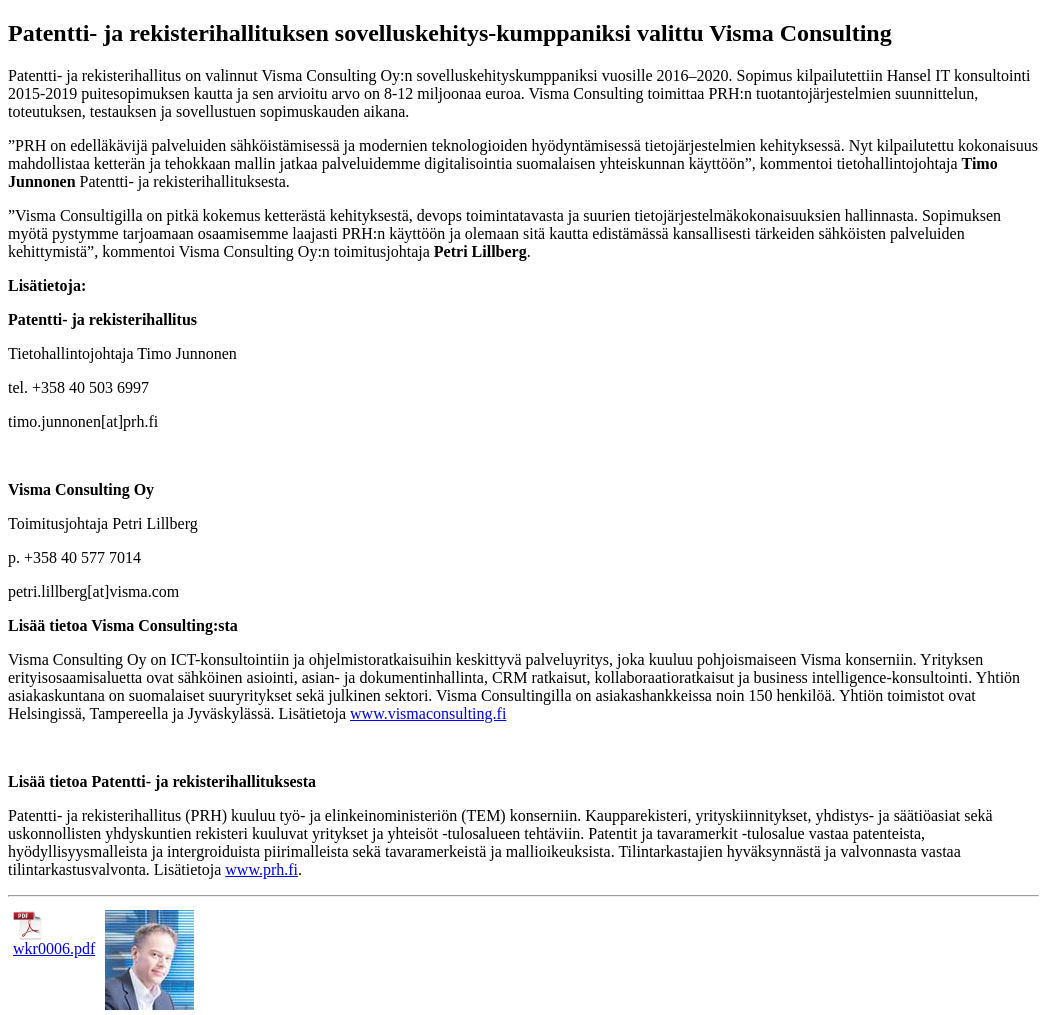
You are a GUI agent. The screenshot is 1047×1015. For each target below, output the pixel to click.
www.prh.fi (261, 869)
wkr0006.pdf (54, 941)
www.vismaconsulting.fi (428, 713)
